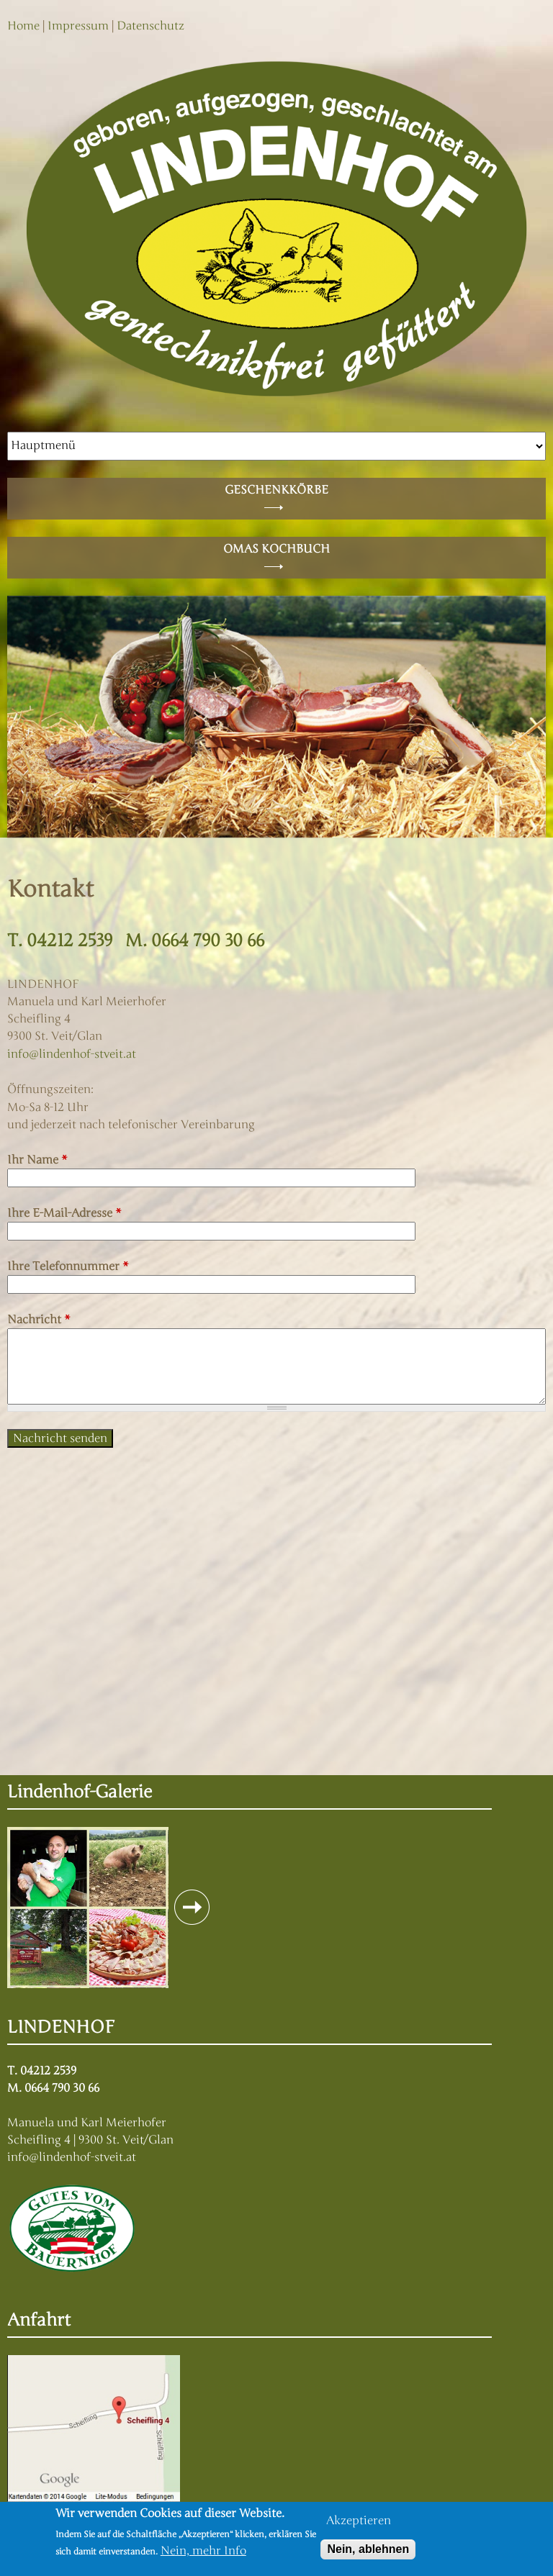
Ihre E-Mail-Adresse (64, 1213)
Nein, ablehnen (368, 2549)
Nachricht (39, 1319)
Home (23, 26)
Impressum (78, 26)
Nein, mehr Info (203, 2551)
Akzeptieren (358, 2520)
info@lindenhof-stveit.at (71, 1054)
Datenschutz (150, 26)
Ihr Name (37, 1160)
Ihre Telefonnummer (68, 1266)
